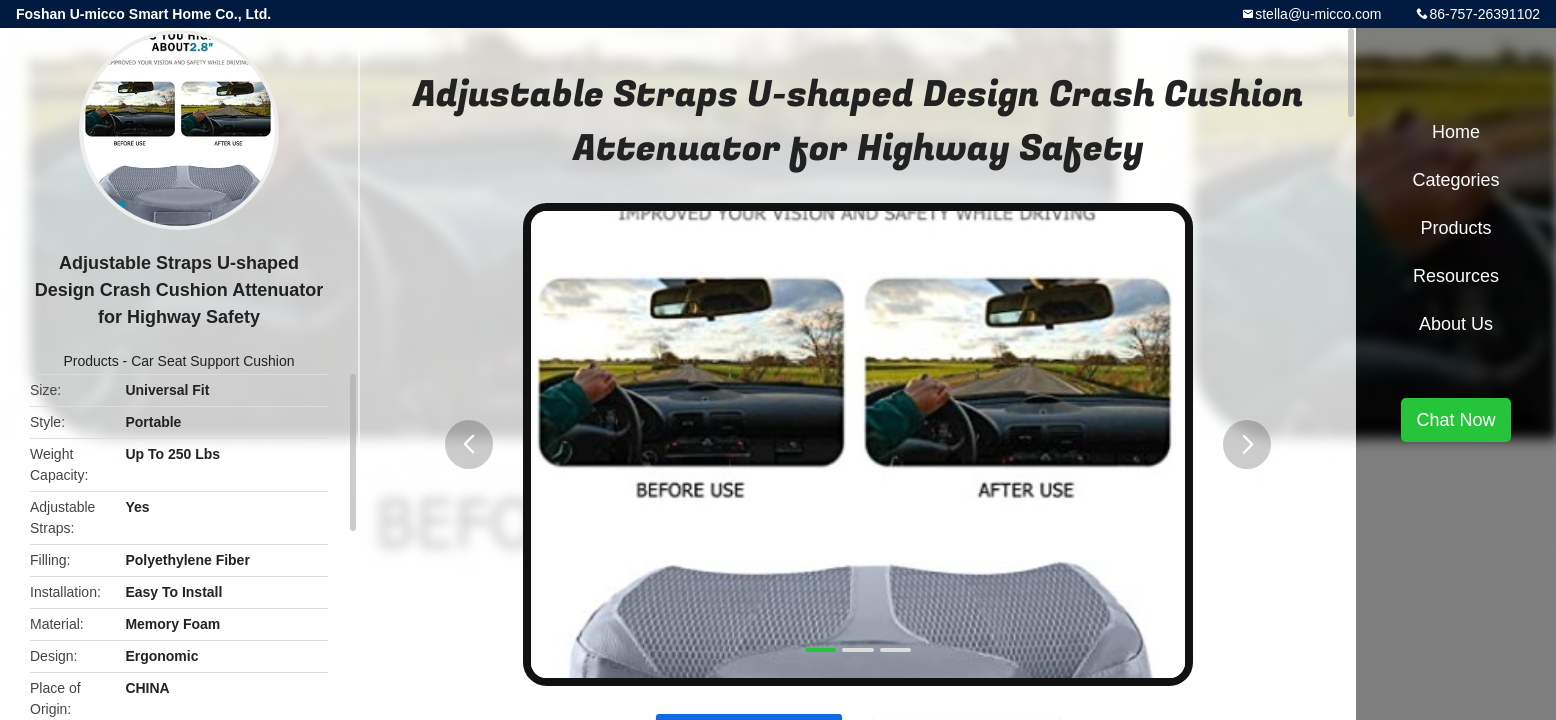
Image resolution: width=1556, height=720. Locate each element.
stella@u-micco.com (1318, 14)
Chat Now (1455, 420)
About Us (1456, 324)
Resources (1456, 276)
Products (90, 361)
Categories (1455, 180)
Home (1456, 132)
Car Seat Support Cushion (212, 361)
